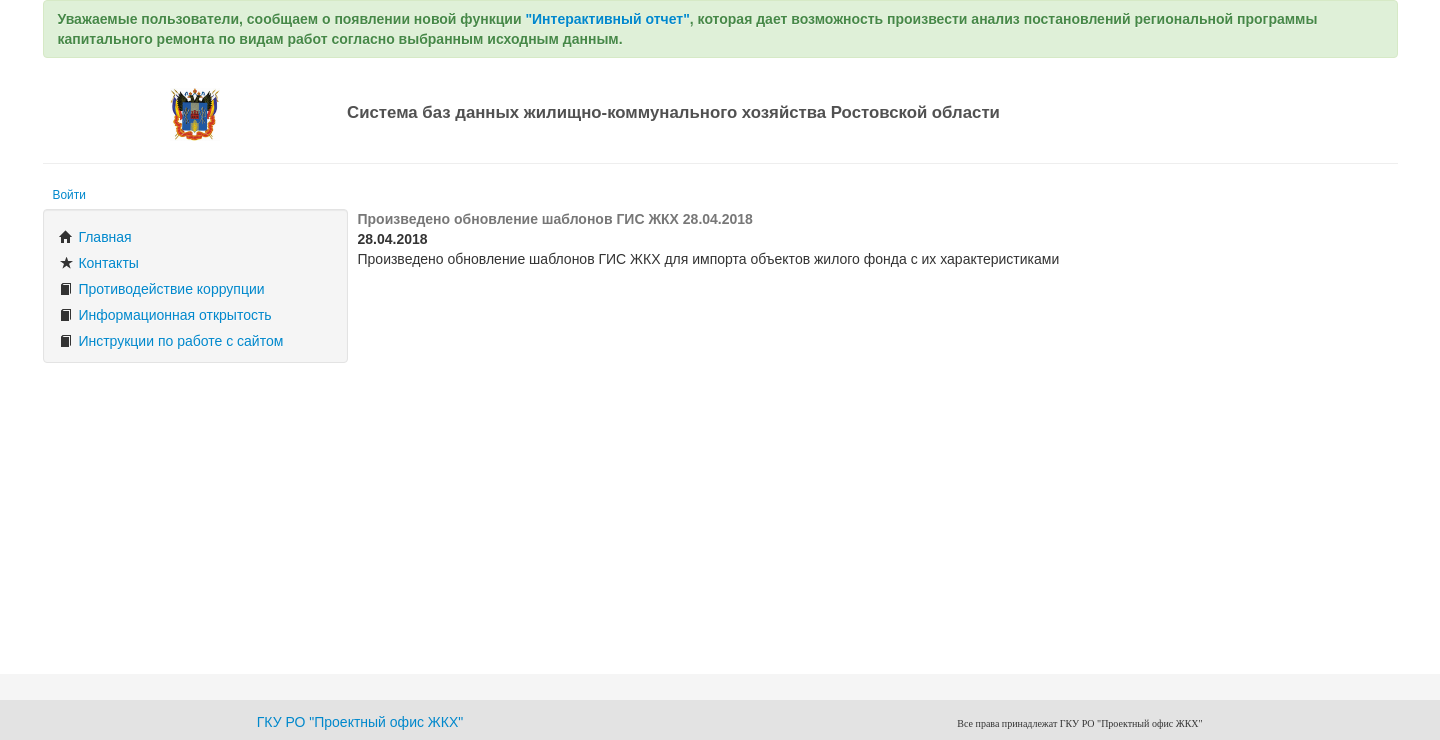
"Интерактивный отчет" (607, 19)
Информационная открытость (165, 315)
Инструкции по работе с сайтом (171, 341)
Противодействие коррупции (162, 289)
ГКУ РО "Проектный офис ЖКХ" (360, 722)
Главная (95, 237)
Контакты (99, 263)
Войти (69, 195)
